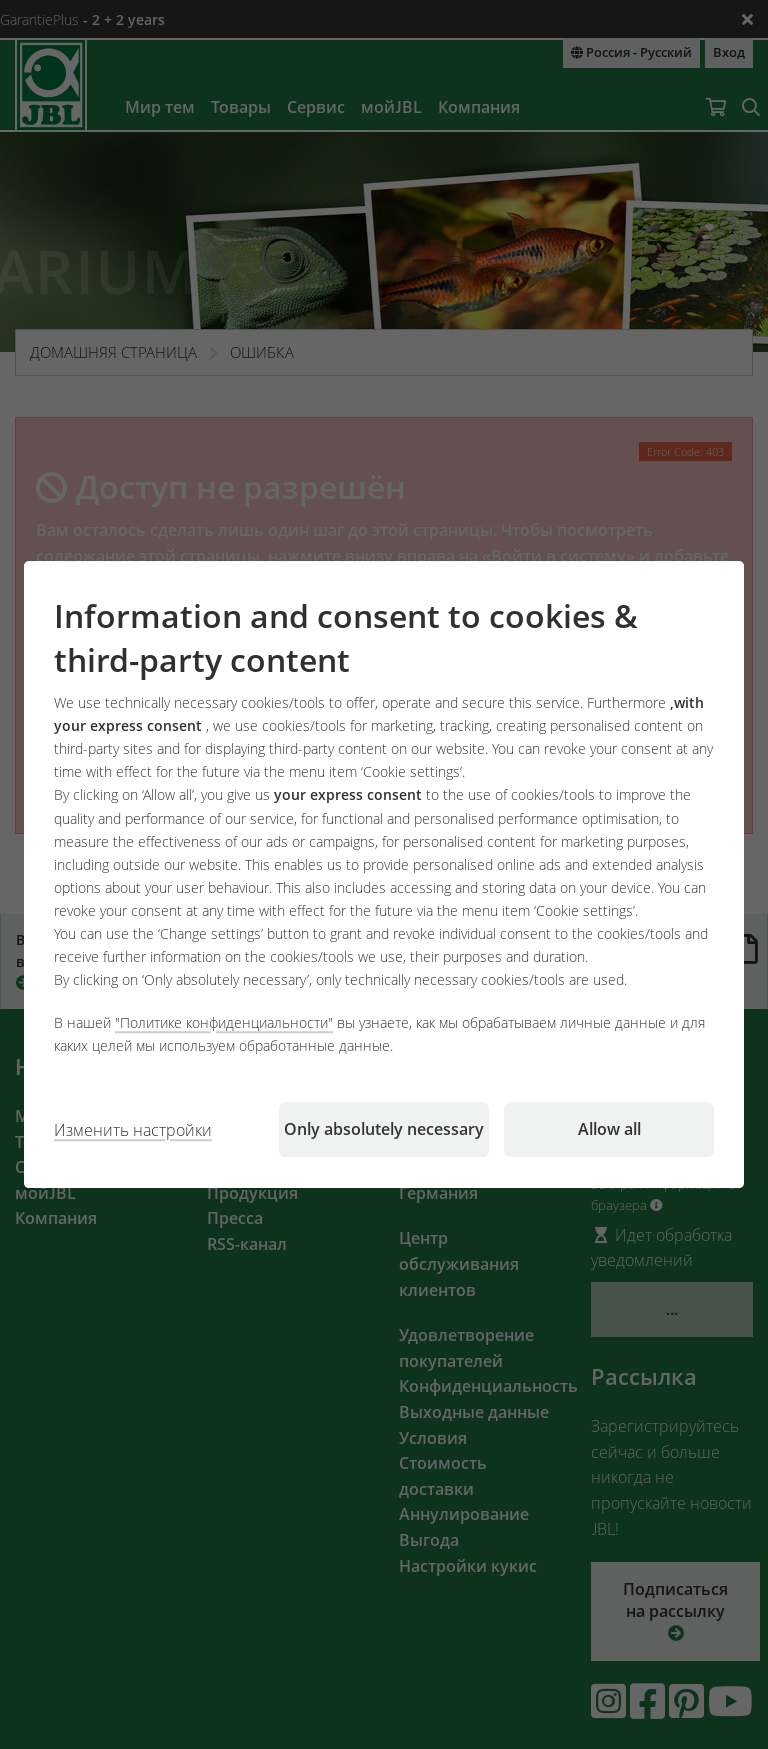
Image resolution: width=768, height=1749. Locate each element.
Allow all (609, 1129)
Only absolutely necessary (384, 1129)
